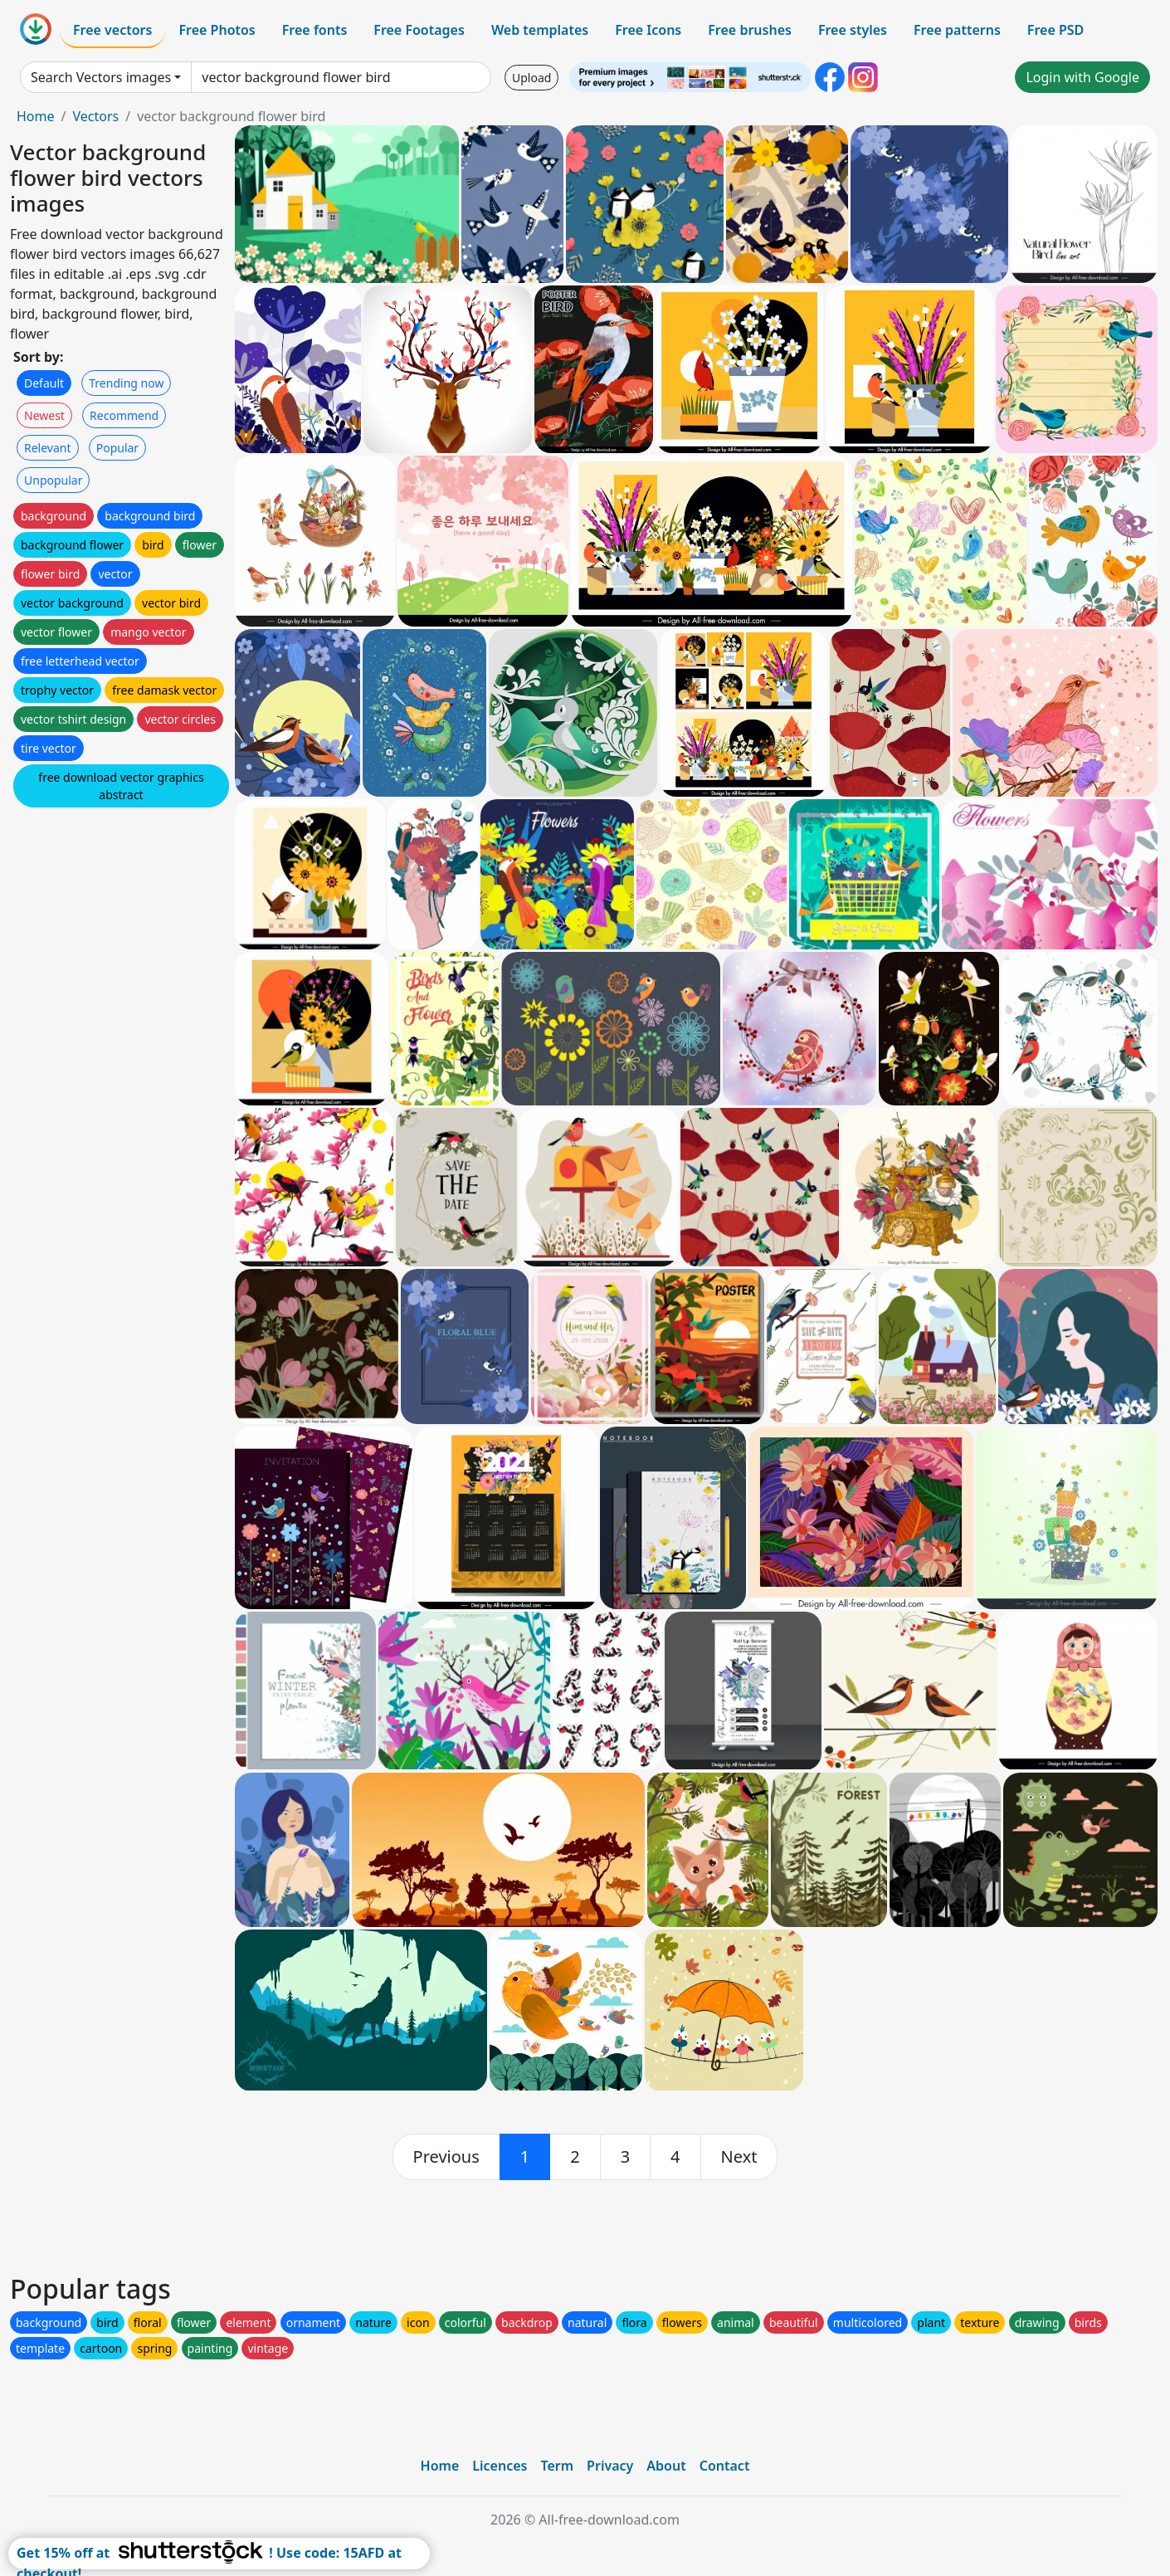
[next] (739, 2157)
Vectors (95, 116)
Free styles (852, 30)
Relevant (47, 448)
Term (556, 2465)
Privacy (610, 2465)
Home (36, 116)
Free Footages (419, 30)
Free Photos (216, 30)
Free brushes (750, 30)
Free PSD (1055, 30)
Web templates (539, 30)
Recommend (124, 415)
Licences (499, 2465)
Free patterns (957, 30)
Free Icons (648, 30)
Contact (725, 2465)
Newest (44, 415)
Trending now (126, 383)
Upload (531, 77)
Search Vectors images (101, 77)
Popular (117, 448)
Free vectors (112, 30)
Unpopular (53, 480)
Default (44, 383)
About (665, 2465)
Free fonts (315, 30)
